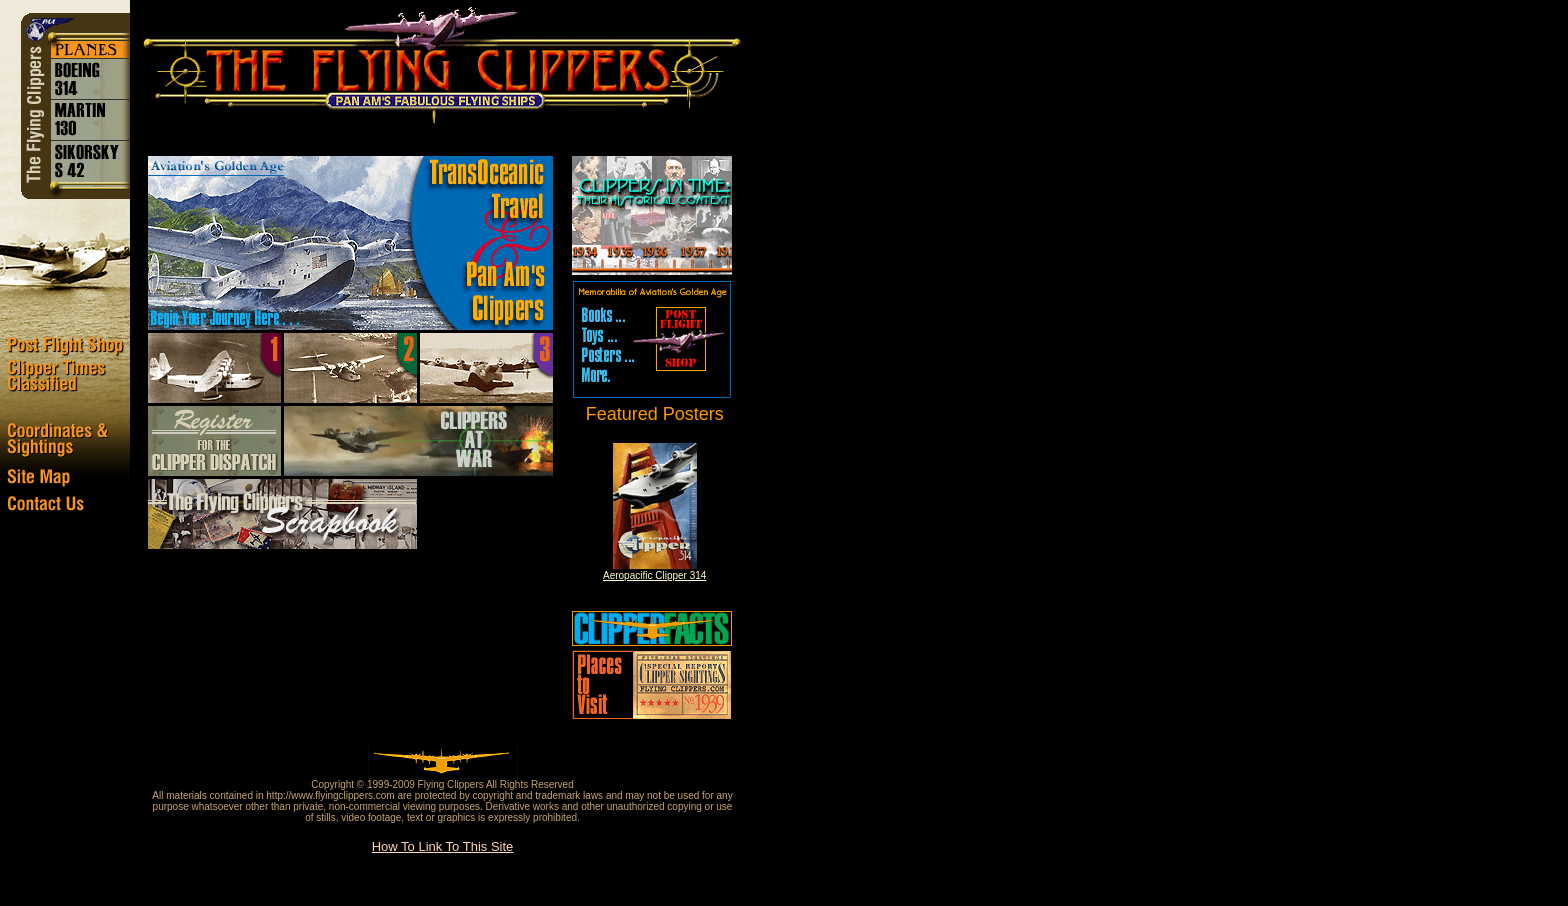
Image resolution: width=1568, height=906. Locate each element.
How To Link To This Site (443, 846)
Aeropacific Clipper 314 (654, 575)
